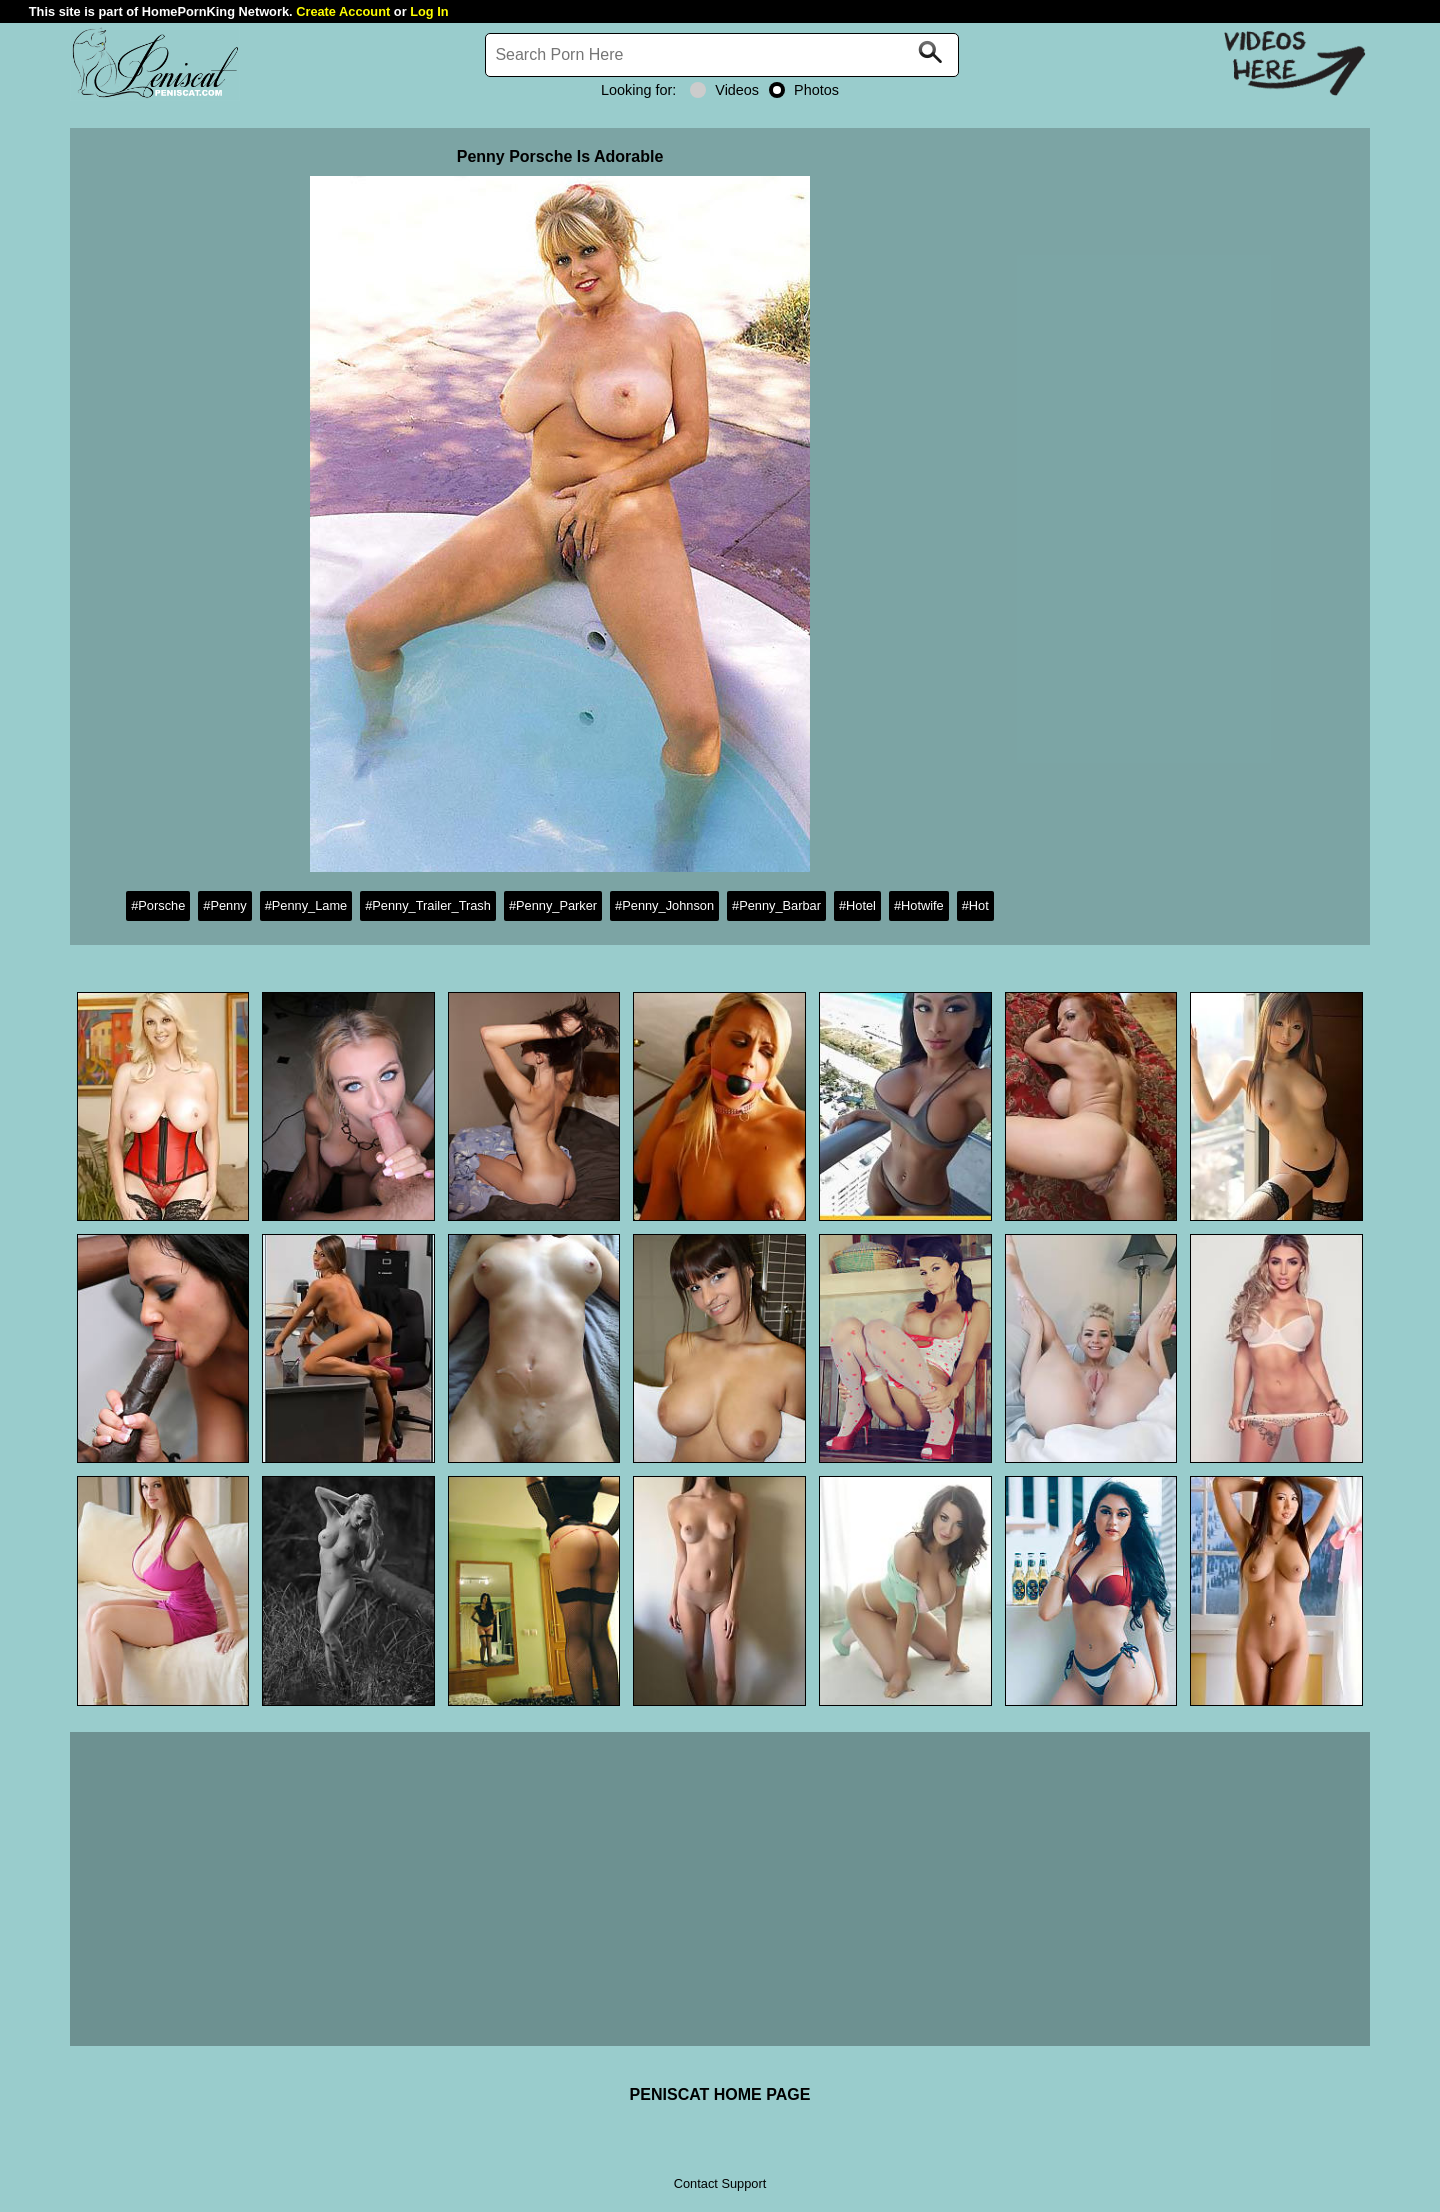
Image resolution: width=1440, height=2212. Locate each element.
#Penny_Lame (306, 905)
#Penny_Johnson (664, 905)
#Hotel (857, 905)
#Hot (975, 905)
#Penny (224, 905)
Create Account (343, 11)
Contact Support (720, 2183)
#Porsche (158, 905)
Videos (724, 90)
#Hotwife (919, 905)
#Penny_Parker (553, 905)
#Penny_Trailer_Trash (428, 905)
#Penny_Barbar (776, 905)
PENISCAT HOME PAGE (720, 2094)
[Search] (722, 55)
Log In (429, 11)
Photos (804, 90)
